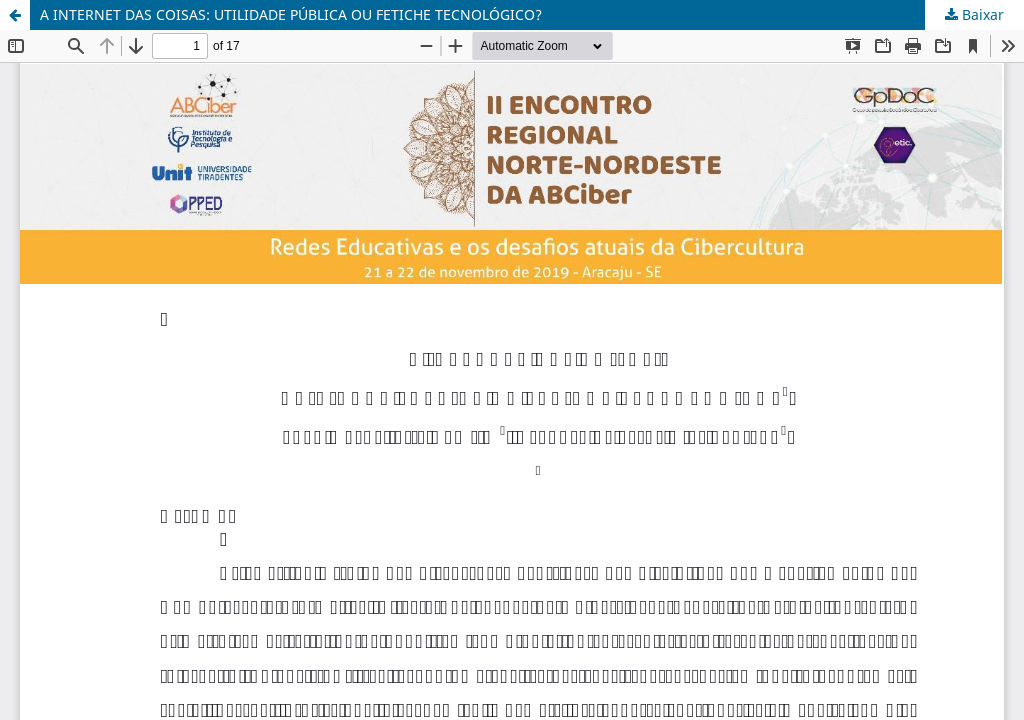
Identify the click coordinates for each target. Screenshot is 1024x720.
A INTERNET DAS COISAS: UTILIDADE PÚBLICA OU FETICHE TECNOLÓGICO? (291, 14)
